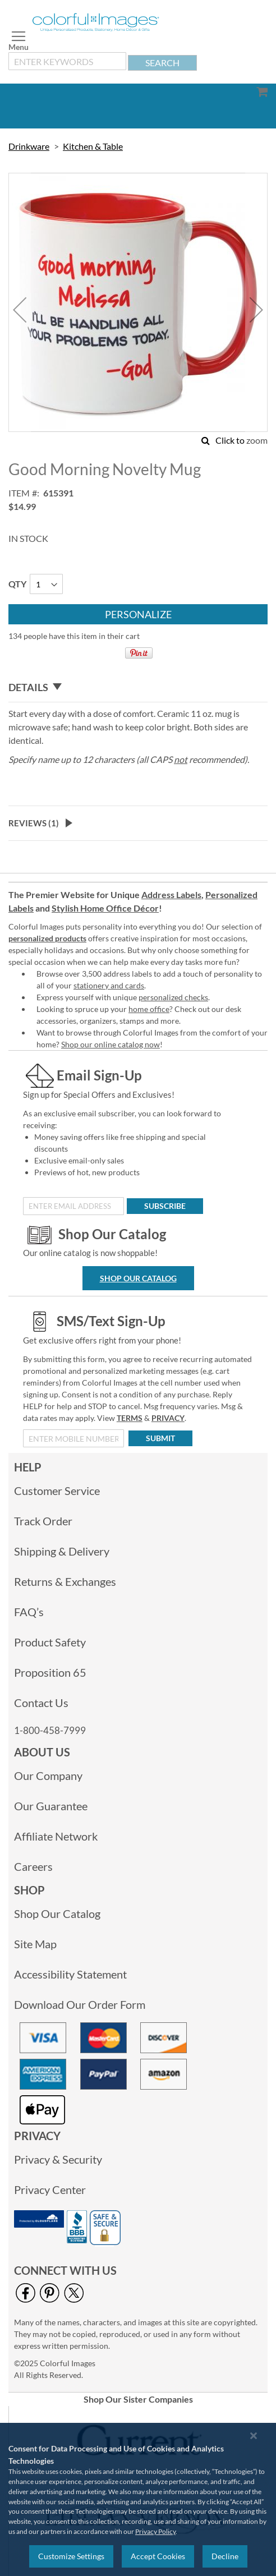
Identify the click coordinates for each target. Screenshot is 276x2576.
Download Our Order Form (79, 2004)
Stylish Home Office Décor (105, 908)
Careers (33, 1866)
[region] (138, 2499)
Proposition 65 (50, 1672)
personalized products (47, 938)
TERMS (129, 1418)
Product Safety (50, 1642)
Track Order (43, 1521)
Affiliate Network (56, 1836)
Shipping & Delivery (61, 1551)
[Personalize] (138, 614)
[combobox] (67, 61)
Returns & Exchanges (65, 1581)
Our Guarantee (51, 1806)
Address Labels (171, 894)
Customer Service (57, 1490)
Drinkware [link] (28, 146)
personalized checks (173, 997)
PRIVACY (168, 1418)
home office (148, 1009)
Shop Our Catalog (138, 1278)
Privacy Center (50, 2189)
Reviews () (33, 823)
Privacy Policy (155, 2531)
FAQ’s (29, 1611)
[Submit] (160, 1438)
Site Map (35, 1944)
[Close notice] (253, 2435)
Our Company (48, 1775)
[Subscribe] (165, 1206)
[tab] (138, 687)
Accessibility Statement (70, 1974)
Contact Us (41, 1702)
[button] (19, 309)
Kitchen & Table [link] (93, 146)
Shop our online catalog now (110, 1044)
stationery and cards (108, 985)
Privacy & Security (58, 2159)
